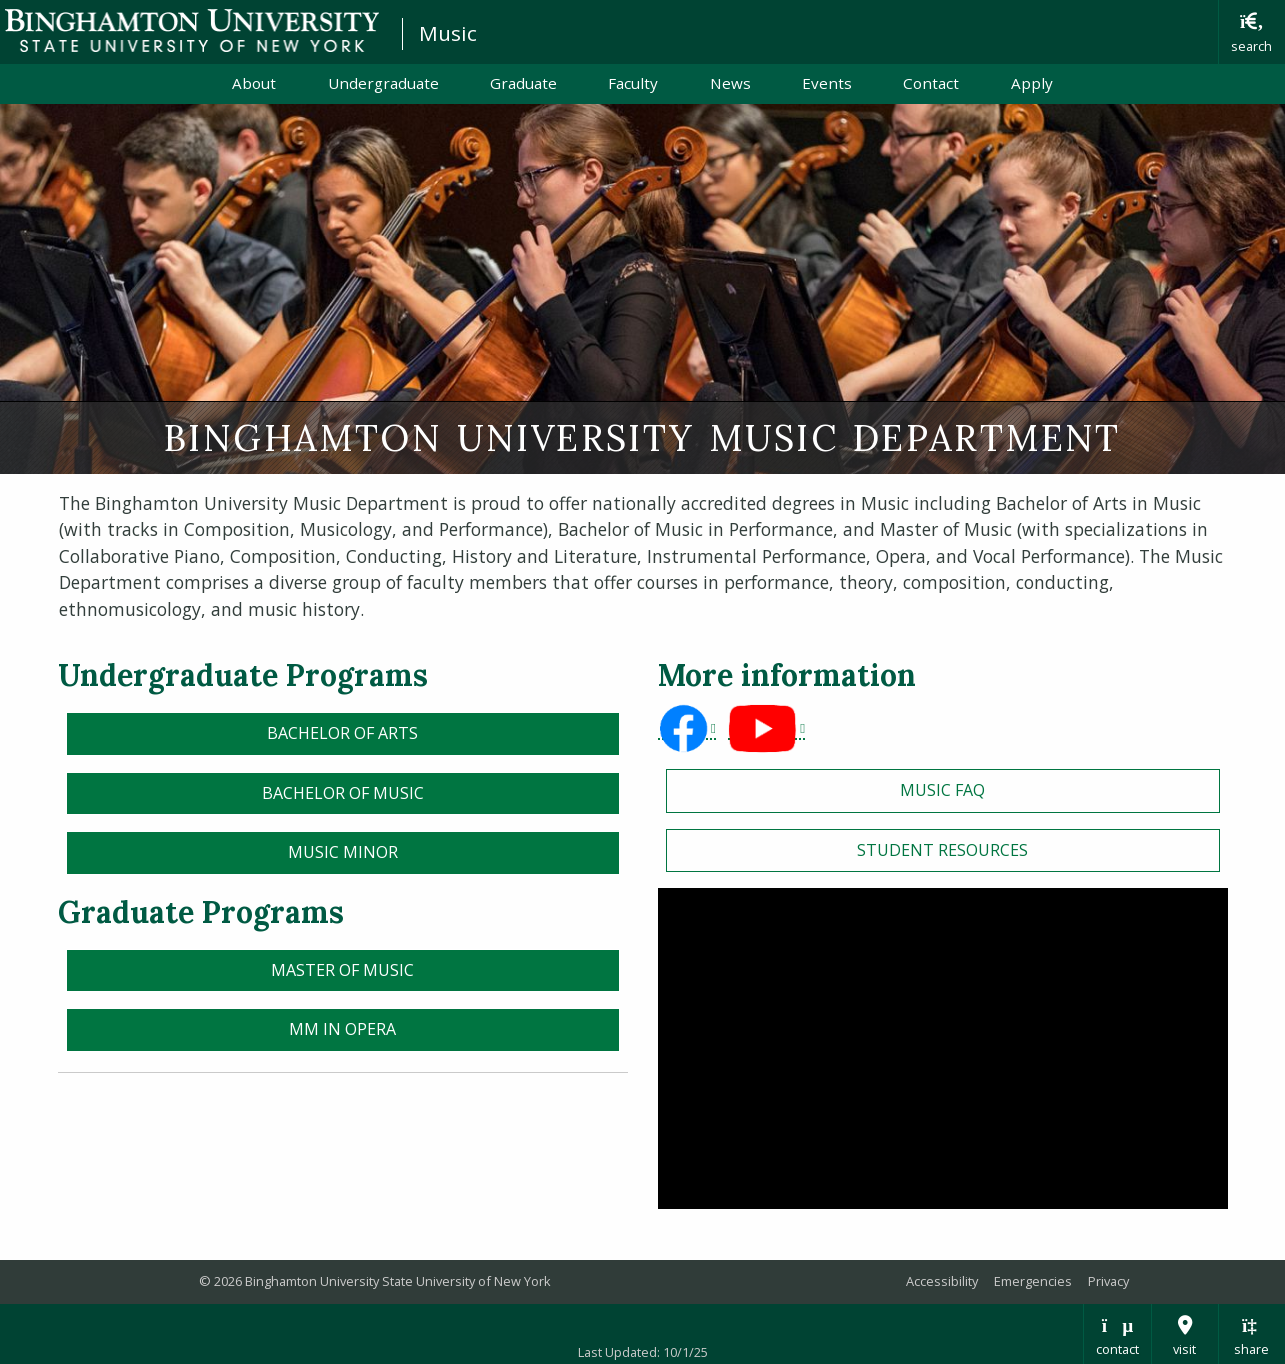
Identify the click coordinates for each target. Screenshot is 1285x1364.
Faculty (633, 83)
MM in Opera (342, 1029)
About (254, 83)
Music (448, 33)
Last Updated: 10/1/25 (643, 1352)
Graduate (523, 83)
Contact (931, 83)
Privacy (1108, 1281)
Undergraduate (383, 83)
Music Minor (343, 852)
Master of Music (342, 970)
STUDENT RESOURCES (942, 850)
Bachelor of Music (343, 793)
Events (827, 83)
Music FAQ (942, 790)
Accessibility (942, 1281)
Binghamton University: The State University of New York (192, 30)
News (730, 83)
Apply (1032, 83)
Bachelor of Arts (342, 733)
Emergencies (1033, 1281)
